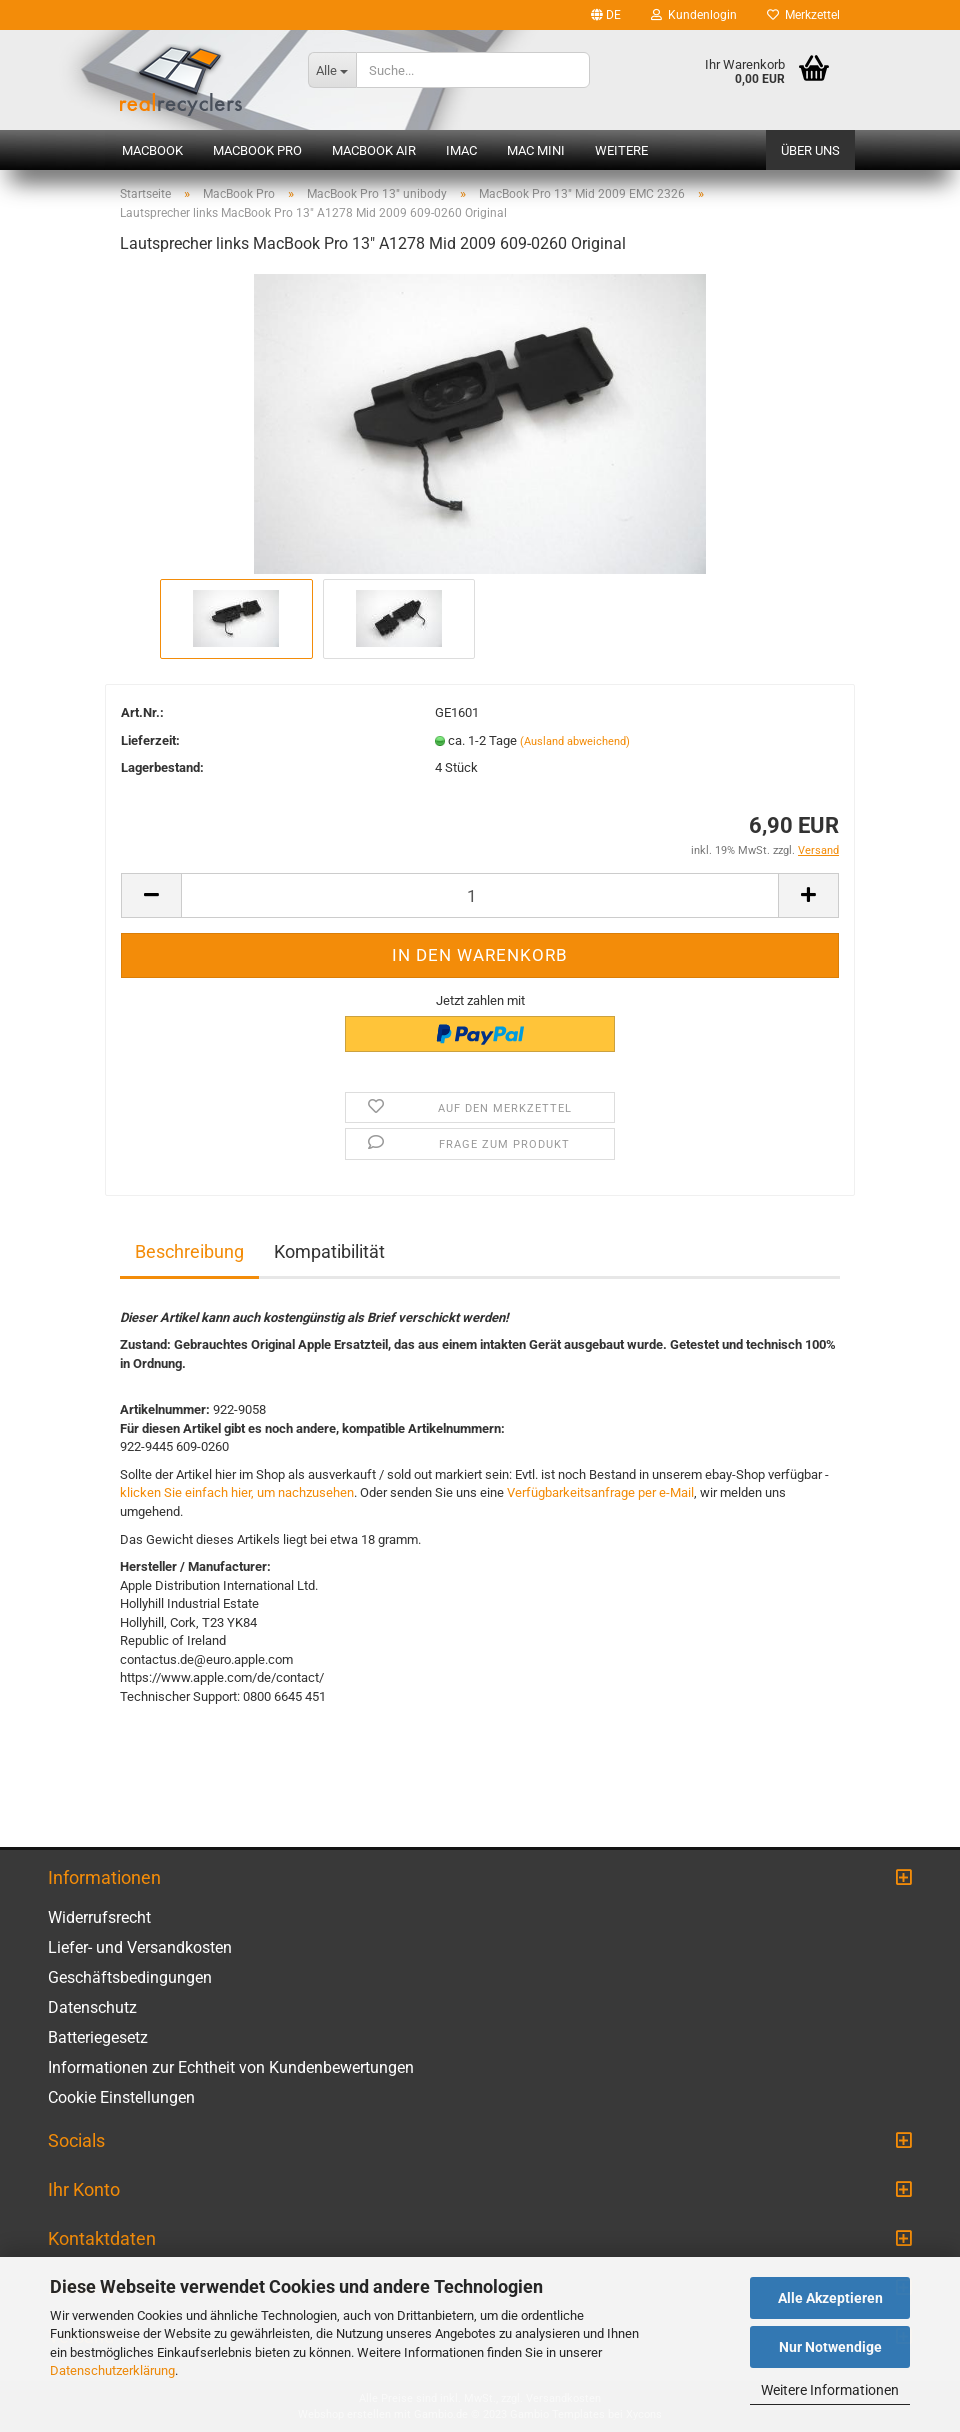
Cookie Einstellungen (121, 2097)
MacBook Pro (257, 150)
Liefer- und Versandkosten (140, 1947)
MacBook (152, 150)
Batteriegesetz (98, 2037)
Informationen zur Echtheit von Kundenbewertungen (231, 2067)
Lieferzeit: (150, 740)
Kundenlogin (694, 15)
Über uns (810, 150)
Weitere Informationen (830, 2390)
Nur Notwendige (830, 2347)
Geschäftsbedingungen (130, 1977)
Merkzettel (803, 15)
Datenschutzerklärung (112, 2370)
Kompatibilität (329, 1251)
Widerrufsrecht (99, 1917)
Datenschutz (92, 2007)
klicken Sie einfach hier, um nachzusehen (237, 1492)
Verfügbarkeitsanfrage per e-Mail (600, 1492)
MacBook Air (374, 150)
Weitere (621, 150)
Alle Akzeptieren (830, 2298)
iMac (461, 150)
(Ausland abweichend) (575, 741)
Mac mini (536, 150)
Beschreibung (189, 1251)
